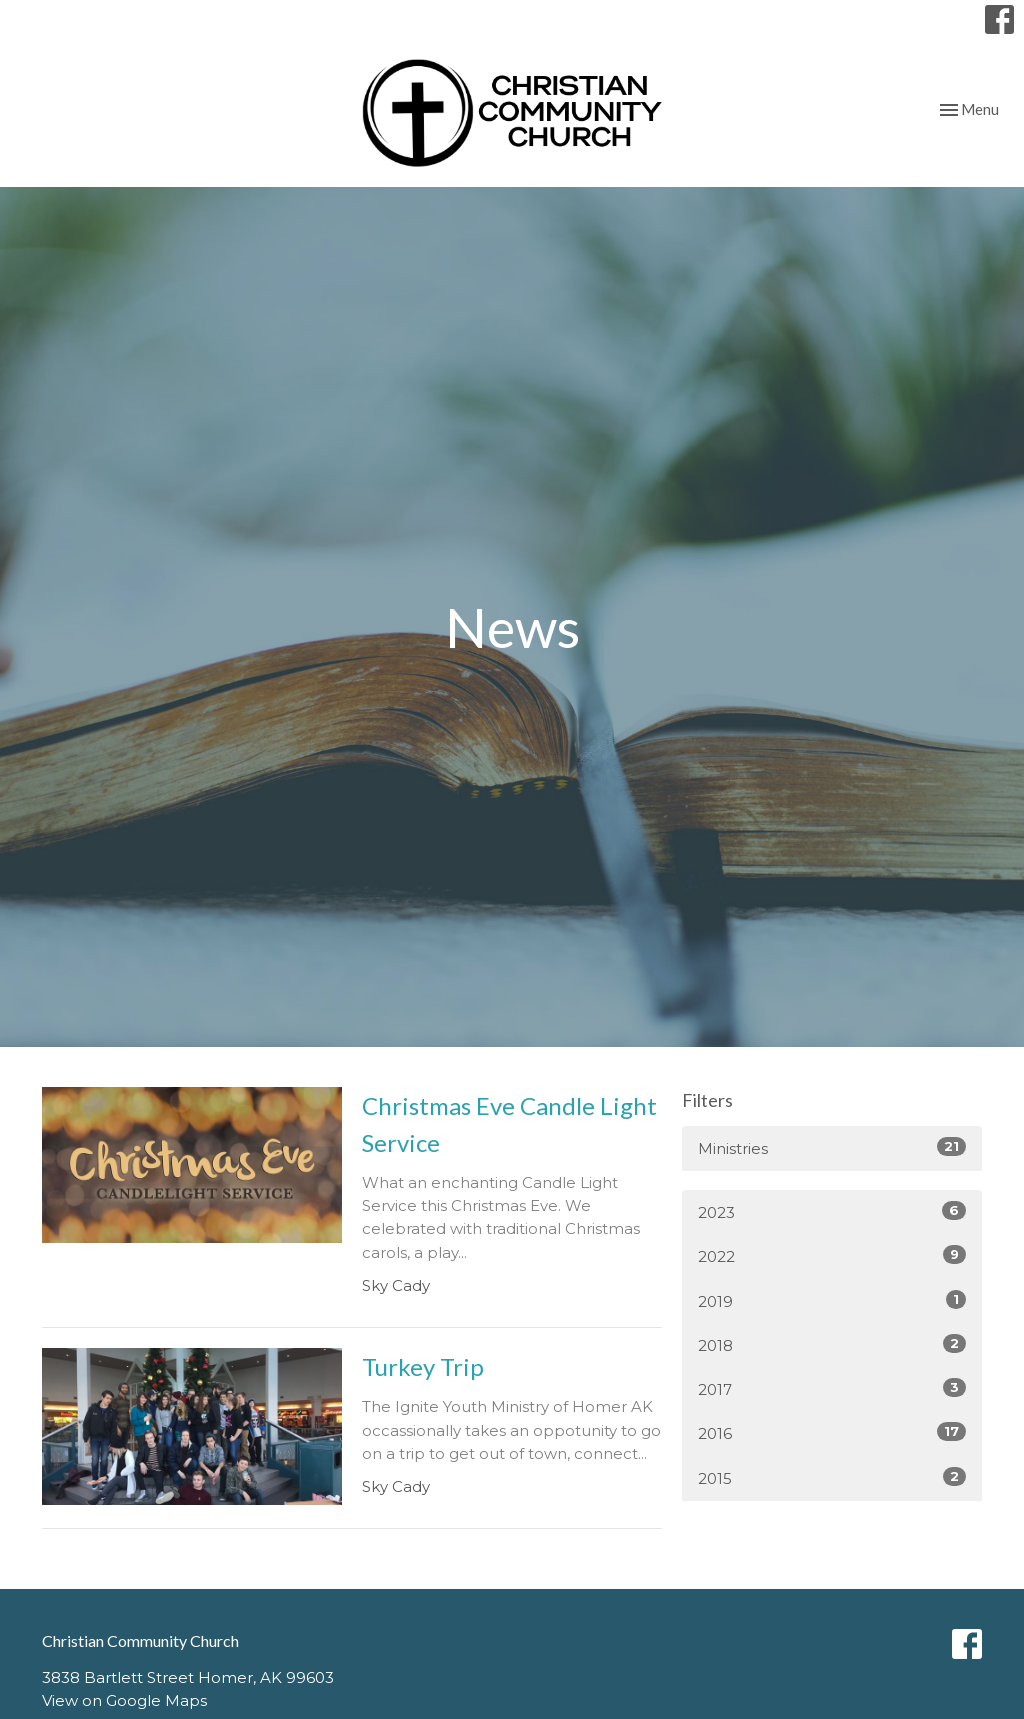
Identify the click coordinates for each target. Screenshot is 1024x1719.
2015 (832, 1477)
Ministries (832, 1147)
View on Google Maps (124, 1700)
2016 (832, 1432)
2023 (832, 1211)
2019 (832, 1300)
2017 (832, 1388)
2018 (832, 1344)
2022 (832, 1255)
